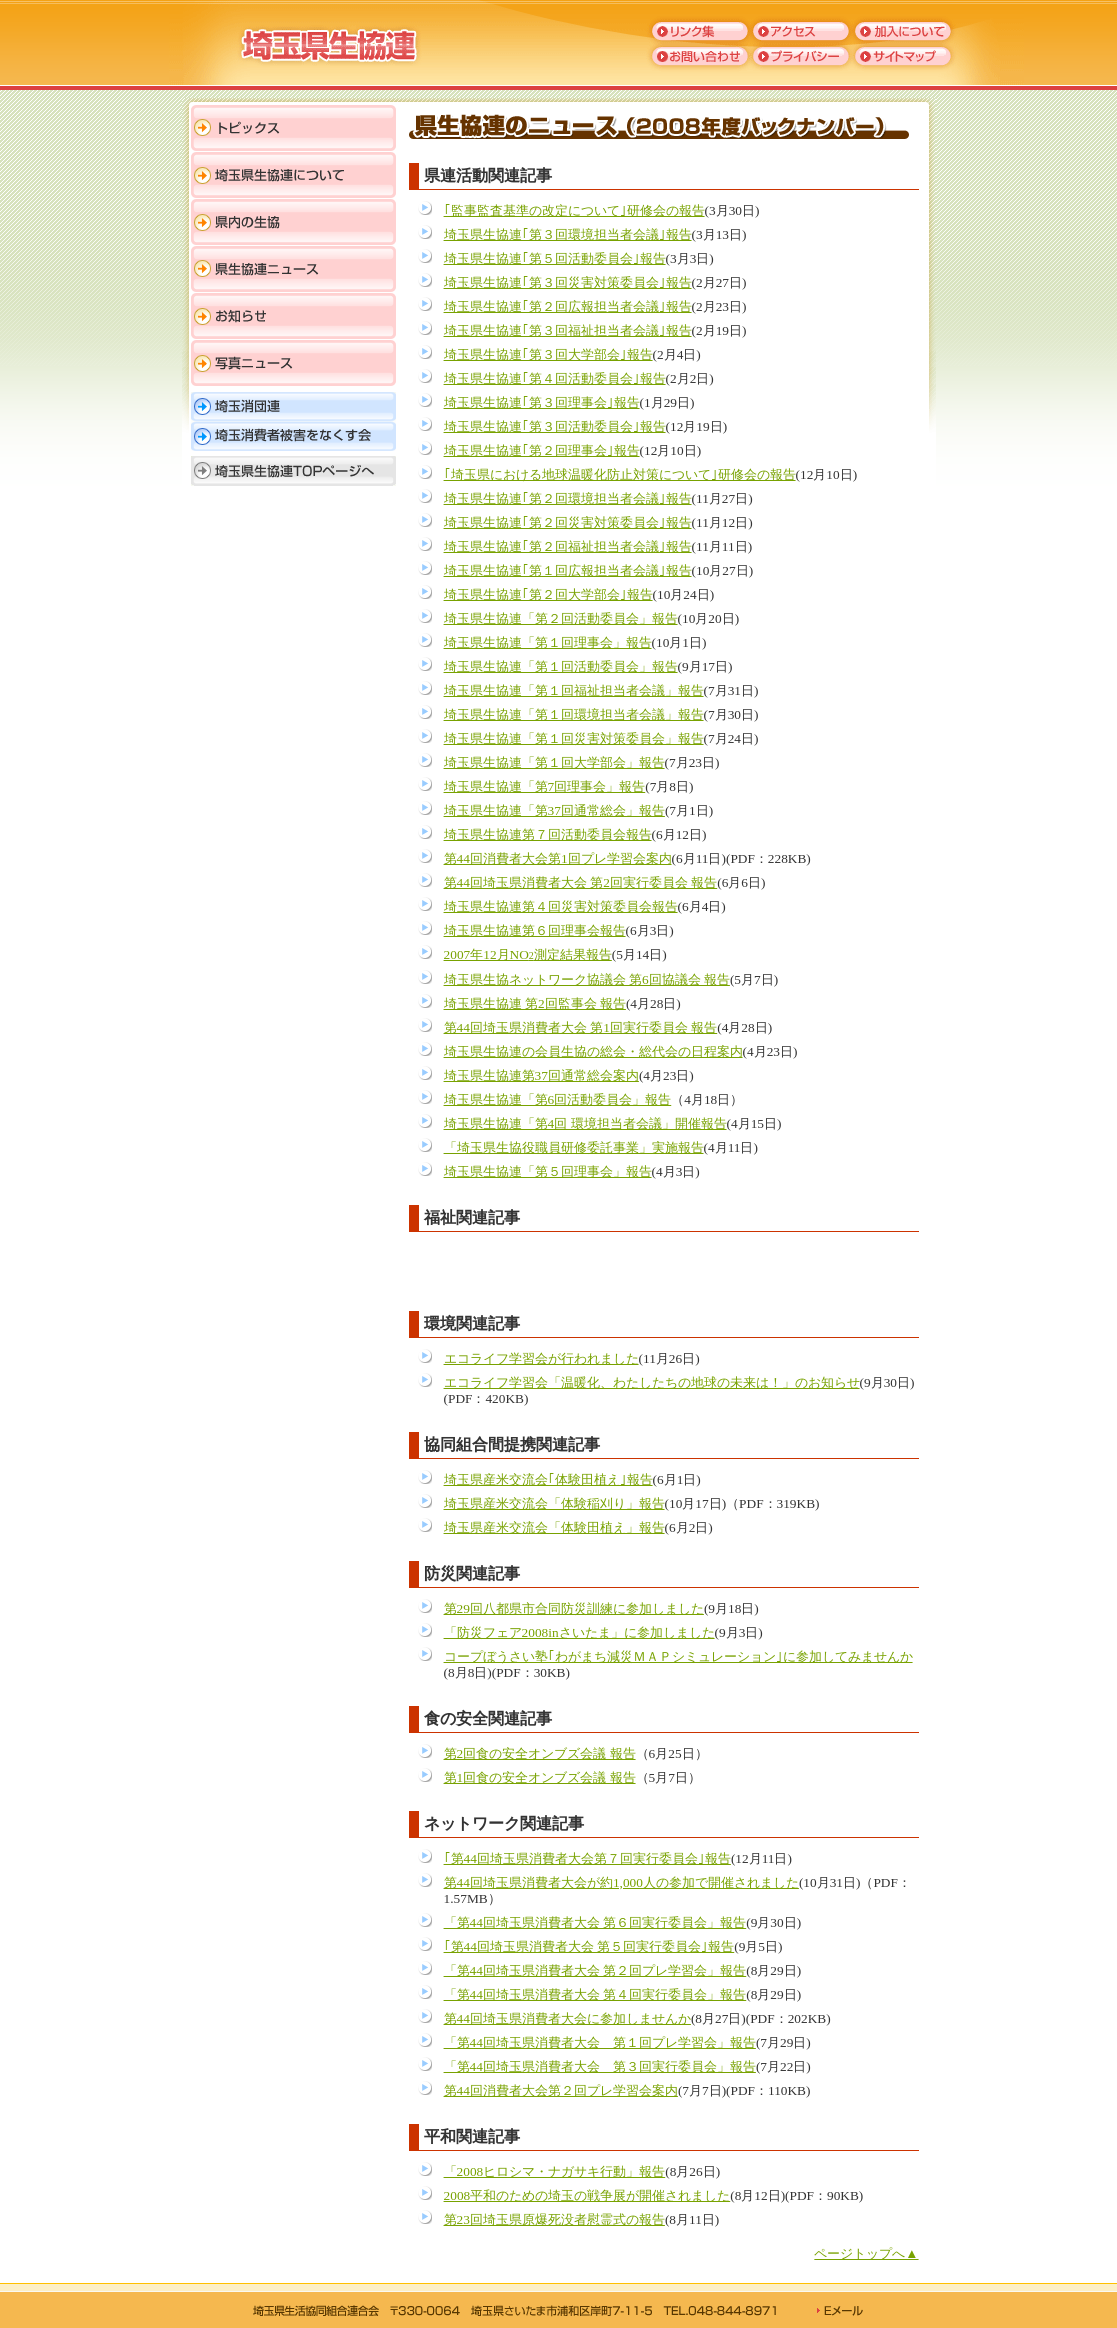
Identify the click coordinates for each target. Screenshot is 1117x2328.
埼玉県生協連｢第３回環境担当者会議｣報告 (568, 234)
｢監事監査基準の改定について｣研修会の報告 (574, 210)
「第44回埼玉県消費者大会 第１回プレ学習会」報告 (600, 2042)
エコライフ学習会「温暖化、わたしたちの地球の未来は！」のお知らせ (652, 1382)
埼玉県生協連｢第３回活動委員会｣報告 (555, 426)
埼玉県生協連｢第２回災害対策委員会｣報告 (568, 522)
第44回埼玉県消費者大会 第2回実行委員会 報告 (581, 882)
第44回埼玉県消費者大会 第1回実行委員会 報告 (581, 1027)
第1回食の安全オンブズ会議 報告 (540, 1777)
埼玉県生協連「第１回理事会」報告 (548, 642)
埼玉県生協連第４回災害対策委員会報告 (561, 906)
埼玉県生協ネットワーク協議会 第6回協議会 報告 (587, 979)
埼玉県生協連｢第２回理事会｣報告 (542, 450)
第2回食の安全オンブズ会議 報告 (540, 1753)
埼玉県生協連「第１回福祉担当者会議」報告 (574, 690)
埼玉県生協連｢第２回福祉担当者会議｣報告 (568, 546)
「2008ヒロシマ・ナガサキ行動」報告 (555, 2171)
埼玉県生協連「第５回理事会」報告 (548, 1171)
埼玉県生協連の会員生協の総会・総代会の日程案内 (593, 1051)
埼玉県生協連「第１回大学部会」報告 (554, 762)
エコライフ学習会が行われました (541, 1358)
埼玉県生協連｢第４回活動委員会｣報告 (555, 378)
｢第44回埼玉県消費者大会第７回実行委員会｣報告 (587, 1858)
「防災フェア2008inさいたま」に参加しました (579, 1632)
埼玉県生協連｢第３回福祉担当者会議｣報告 (568, 330)
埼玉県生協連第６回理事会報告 (535, 930)
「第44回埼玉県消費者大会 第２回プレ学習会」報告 (595, 1970)
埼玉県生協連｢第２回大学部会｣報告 (548, 594)
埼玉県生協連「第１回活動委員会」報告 (561, 666)
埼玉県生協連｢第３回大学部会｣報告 (548, 354)
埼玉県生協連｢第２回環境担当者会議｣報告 (568, 498)
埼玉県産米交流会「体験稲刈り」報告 (554, 1503)
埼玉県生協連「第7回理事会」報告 (545, 786)
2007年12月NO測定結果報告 (528, 954)
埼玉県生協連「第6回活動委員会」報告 (558, 1099)
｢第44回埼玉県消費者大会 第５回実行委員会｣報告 (589, 1946)
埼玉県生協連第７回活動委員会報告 (548, 834)
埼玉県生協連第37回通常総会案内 (541, 1075)
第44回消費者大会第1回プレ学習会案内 (558, 858)
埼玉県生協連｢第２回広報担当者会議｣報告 (568, 306)
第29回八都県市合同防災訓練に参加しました (574, 1608)
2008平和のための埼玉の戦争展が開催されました (587, 2195)
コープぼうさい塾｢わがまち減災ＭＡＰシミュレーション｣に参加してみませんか (678, 1656)
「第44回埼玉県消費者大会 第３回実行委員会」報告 (600, 2066)
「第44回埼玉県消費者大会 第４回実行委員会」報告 (595, 1994)
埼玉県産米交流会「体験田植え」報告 (554, 1527)
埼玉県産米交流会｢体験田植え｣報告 (548, 1479)
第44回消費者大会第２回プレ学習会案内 (561, 2090)
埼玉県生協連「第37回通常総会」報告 (554, 810)
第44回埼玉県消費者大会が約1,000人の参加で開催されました (621, 1882)
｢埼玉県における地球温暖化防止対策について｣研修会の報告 (620, 474)
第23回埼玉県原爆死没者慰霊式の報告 (554, 2219)
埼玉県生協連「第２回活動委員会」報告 (561, 618)
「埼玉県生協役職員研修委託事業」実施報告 (574, 1147)
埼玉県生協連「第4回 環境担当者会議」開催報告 (585, 1123)
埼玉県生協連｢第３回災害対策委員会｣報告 (568, 282)
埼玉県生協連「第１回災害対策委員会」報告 (574, 738)
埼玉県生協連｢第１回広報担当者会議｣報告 (568, 570)
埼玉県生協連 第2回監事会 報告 (535, 1003)
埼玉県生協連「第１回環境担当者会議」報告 (574, 714)
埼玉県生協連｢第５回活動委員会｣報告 (555, 258)
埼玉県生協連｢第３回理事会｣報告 (542, 402)
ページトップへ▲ (866, 2253)
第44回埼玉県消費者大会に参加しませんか (567, 2018)
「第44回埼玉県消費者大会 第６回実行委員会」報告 (595, 1922)
